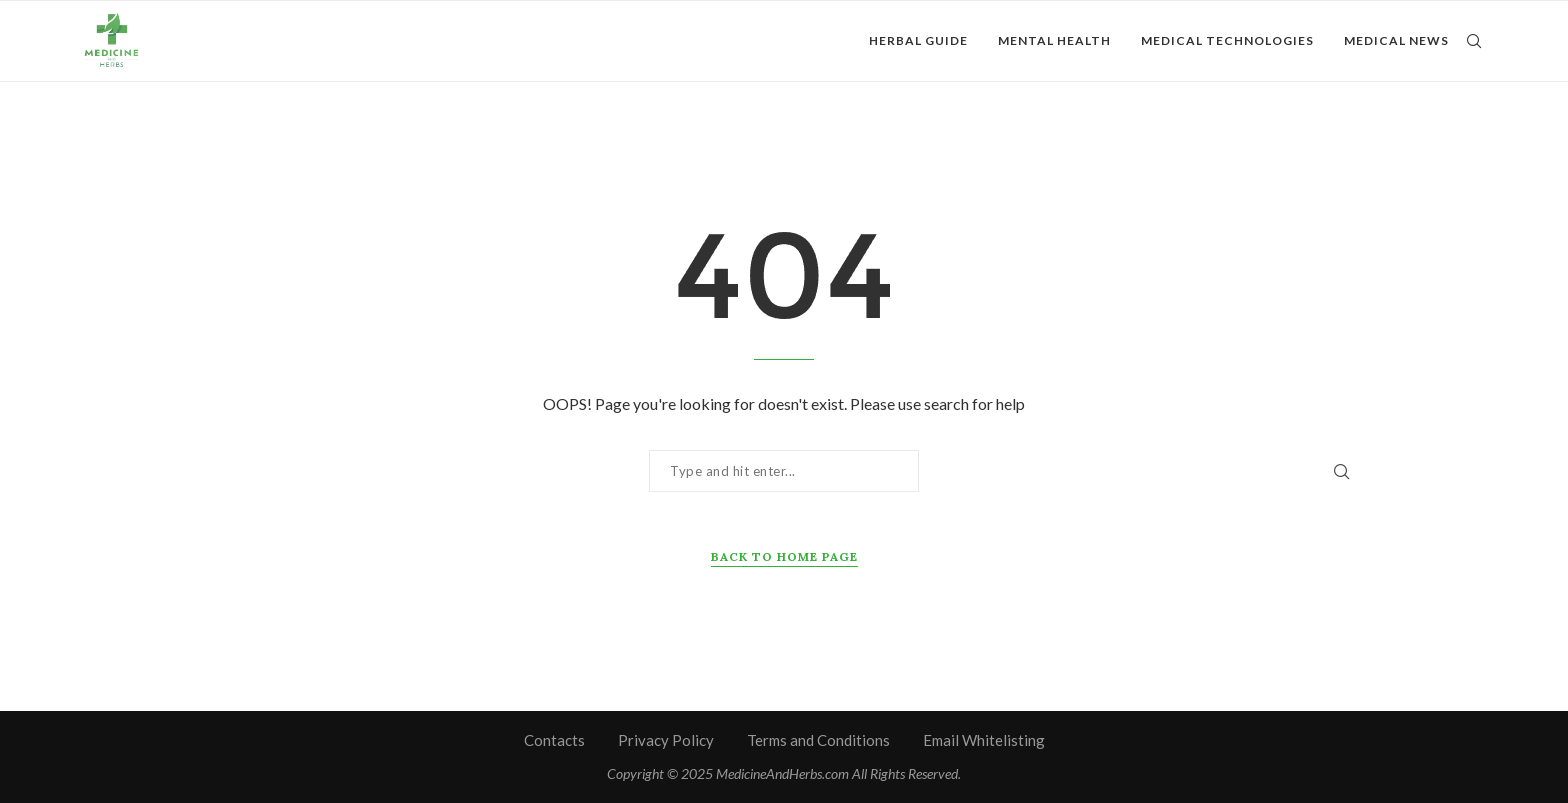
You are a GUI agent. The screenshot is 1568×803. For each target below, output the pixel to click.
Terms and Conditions (818, 740)
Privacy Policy (666, 740)
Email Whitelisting (984, 740)
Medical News (1396, 40)
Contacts (554, 740)
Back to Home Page (784, 556)
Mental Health (1054, 40)
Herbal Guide (918, 40)
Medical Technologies (1227, 40)
